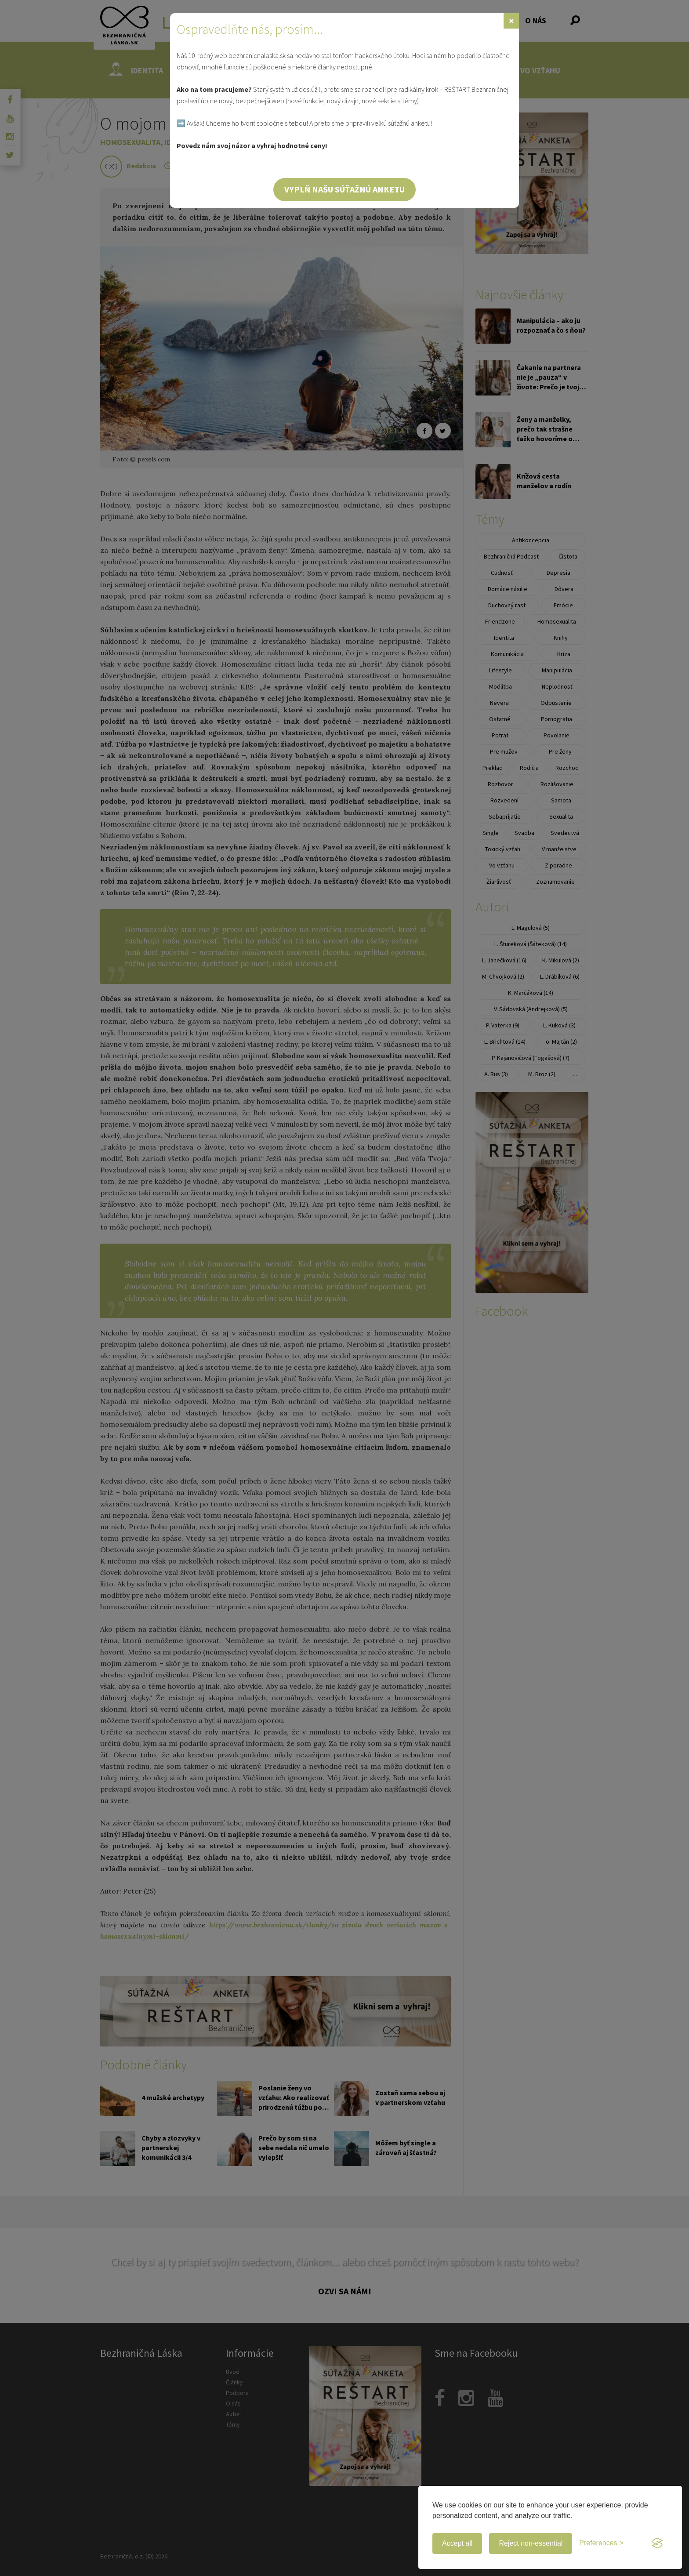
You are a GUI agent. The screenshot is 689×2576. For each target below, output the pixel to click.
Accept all (457, 2543)
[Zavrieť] (511, 21)
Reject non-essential (530, 2543)
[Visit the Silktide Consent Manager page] (657, 2543)
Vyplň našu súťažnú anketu (344, 189)
